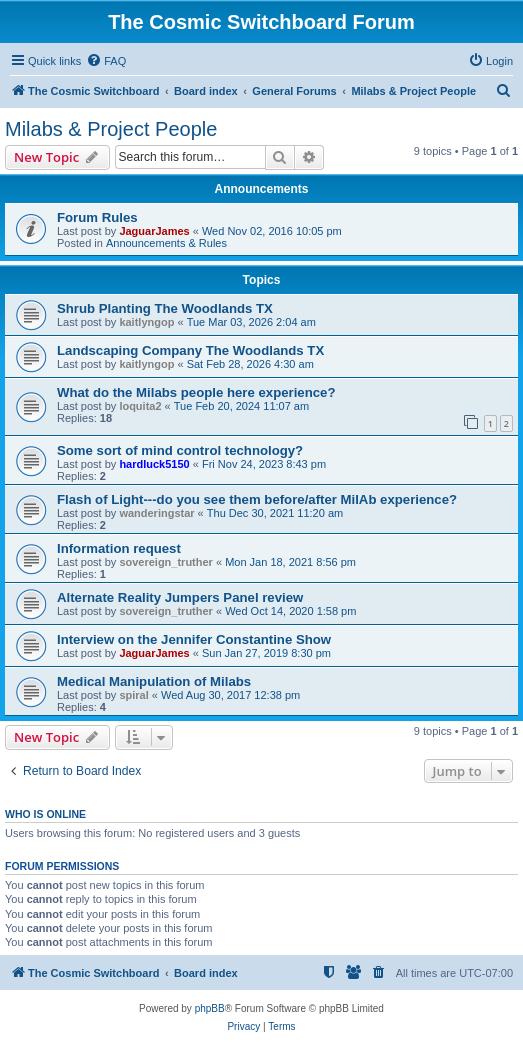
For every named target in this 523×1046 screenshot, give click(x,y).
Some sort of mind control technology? (180, 450)
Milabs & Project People (111, 129)
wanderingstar (156, 513)
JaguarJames (154, 231)
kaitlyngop (146, 322)
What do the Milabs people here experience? (196, 392)
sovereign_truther (166, 562)
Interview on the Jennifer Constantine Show (194, 639)
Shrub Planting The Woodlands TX (165, 308)
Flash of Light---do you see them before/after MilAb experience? (257, 499)
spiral (133, 695)
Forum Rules (97, 217)
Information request (119, 548)
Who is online (45, 814)
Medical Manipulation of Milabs (154, 681)
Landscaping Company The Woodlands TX (190, 350)
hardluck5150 (154, 464)
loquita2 (140, 406)
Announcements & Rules (166, 243)
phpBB (210, 1008)
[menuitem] (106, 61)
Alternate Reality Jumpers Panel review (180, 597)
